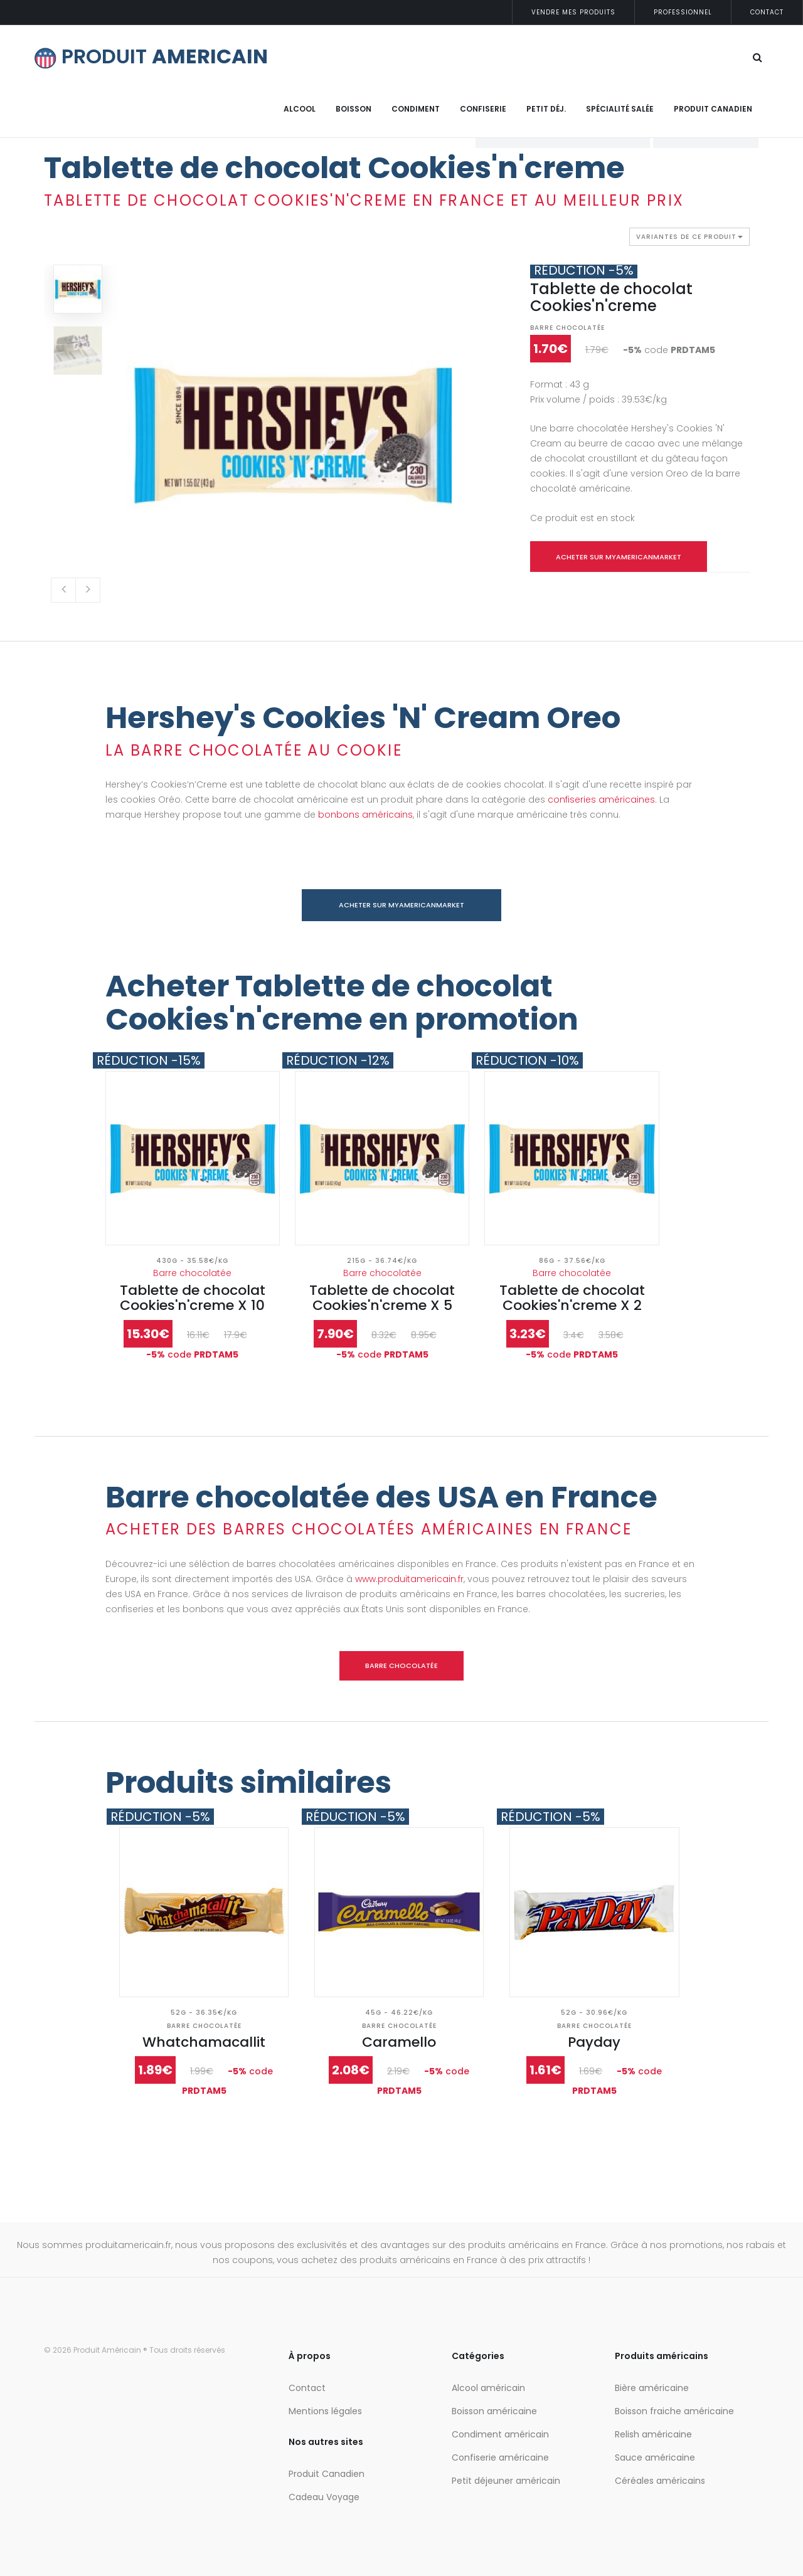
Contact (767, 12)
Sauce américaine (655, 2457)
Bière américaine (652, 2388)
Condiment (415, 108)
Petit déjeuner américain (506, 2480)
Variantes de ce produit (689, 239)
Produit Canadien (713, 108)
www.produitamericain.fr (409, 1579)
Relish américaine (653, 2434)
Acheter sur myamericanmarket (618, 557)
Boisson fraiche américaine (674, 2411)
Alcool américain (488, 2388)
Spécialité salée (620, 108)
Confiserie (483, 108)
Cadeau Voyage (324, 2497)
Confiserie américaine (500, 2457)
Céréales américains (660, 2480)
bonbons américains (365, 814)
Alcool (300, 108)
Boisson (353, 108)
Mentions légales (325, 2411)
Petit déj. (546, 108)
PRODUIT (151, 56)
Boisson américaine (494, 2411)
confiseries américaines (601, 799)
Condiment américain (500, 2434)
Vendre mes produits (573, 12)
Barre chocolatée (567, 327)
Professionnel (683, 12)
